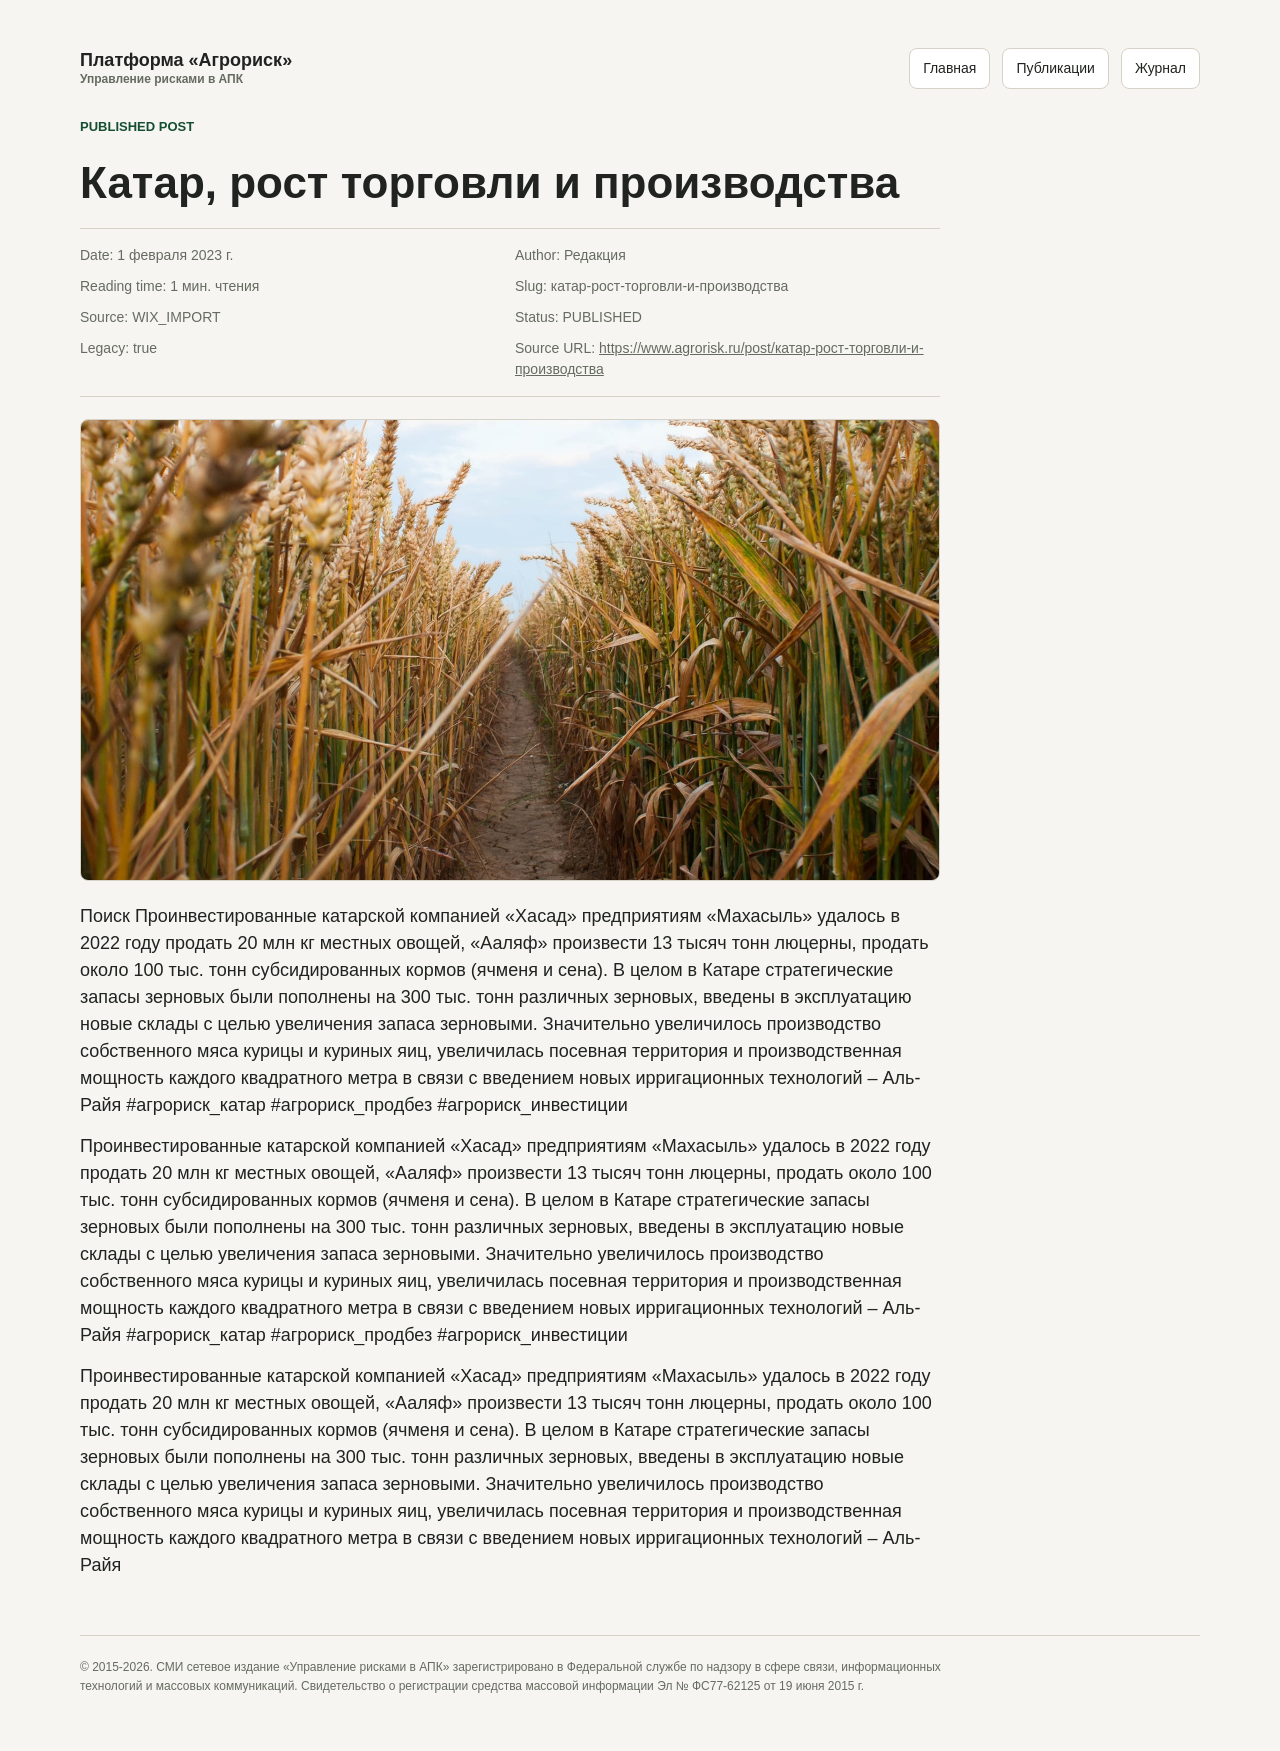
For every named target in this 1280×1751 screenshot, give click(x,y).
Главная (949, 68)
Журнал (1160, 68)
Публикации (1055, 68)
